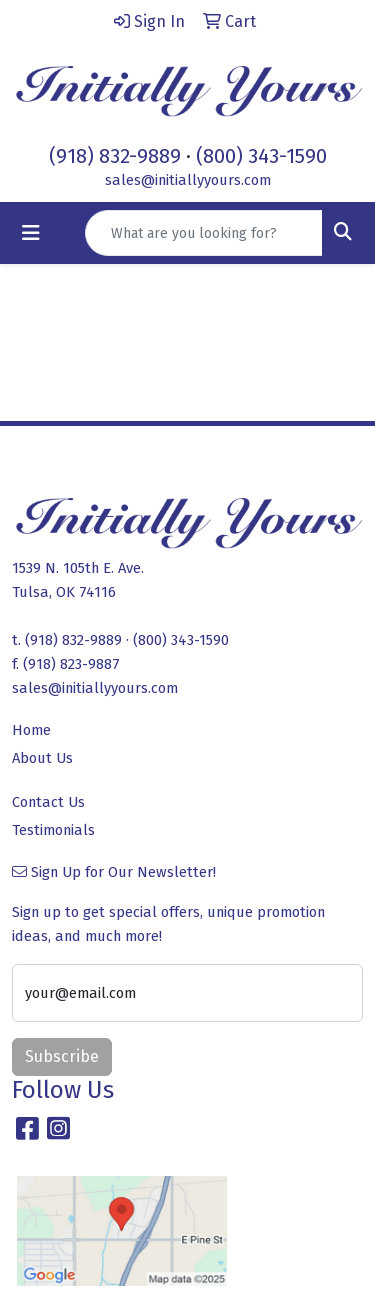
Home (31, 730)
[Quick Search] (204, 233)
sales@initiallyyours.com (188, 180)
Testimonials (53, 830)
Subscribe (62, 1056)
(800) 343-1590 (261, 156)
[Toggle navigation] (31, 233)
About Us (42, 758)
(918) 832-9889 (115, 156)
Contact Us (48, 802)
